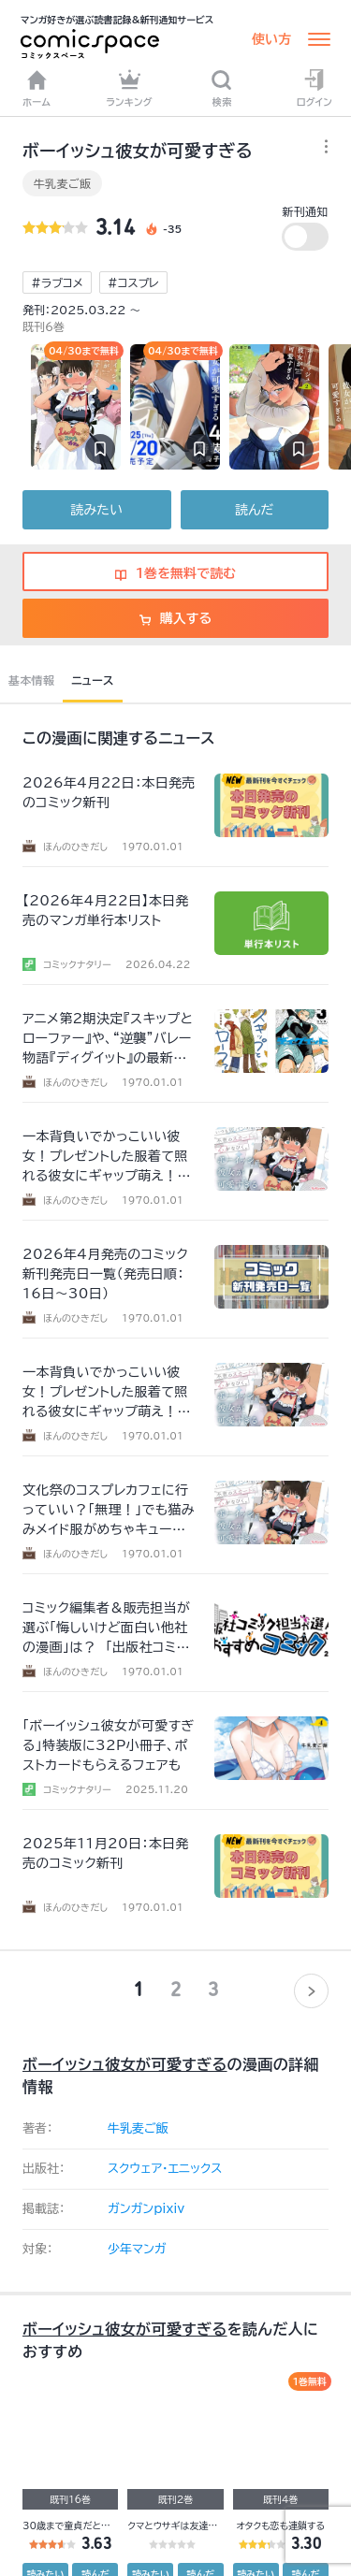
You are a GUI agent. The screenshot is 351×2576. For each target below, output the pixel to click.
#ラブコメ (57, 282)
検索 (221, 88)
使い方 (271, 39)
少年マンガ (137, 2249)
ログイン (314, 88)
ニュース (92, 680)
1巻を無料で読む (175, 573)
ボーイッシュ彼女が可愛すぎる (124, 2064)
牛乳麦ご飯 (62, 183)
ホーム (36, 88)
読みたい (97, 509)
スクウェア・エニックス (165, 2169)
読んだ (254, 509)
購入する (175, 618)
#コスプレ (133, 282)
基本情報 (31, 680)
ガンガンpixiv (146, 2209)
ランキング (129, 88)
